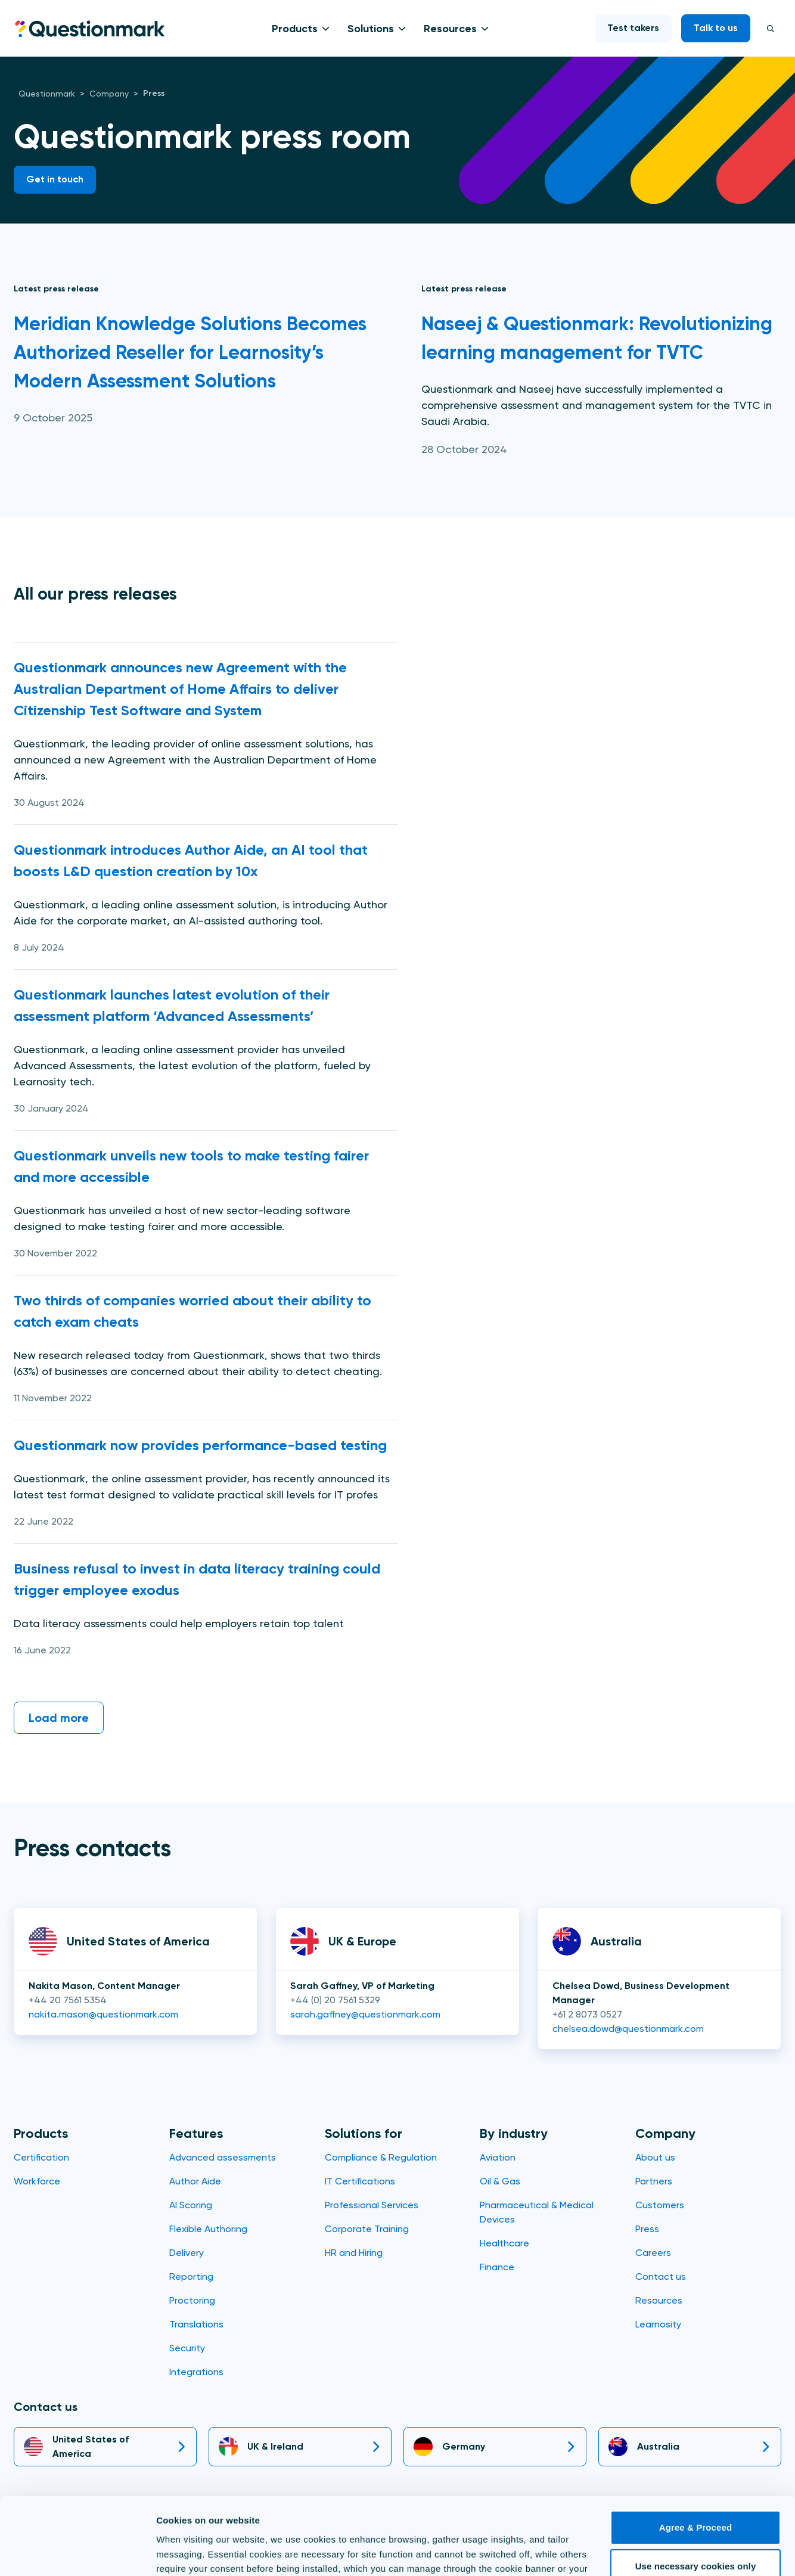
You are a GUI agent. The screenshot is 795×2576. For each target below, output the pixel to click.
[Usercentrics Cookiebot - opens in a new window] (77, 2553)
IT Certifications (360, 2181)
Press (647, 2228)
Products (295, 28)
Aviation (497, 2157)
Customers (659, 2205)
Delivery (186, 2252)
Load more (59, 1718)
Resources (450, 28)
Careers (653, 2252)
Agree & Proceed (695, 2464)
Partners (653, 2181)
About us (655, 2157)
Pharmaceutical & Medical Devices (537, 2212)
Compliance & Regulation (381, 2157)
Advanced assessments (222, 2157)
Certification (41, 2157)
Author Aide (195, 2181)
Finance (497, 2267)
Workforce (37, 2181)
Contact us (660, 2276)
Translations (196, 2324)
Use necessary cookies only (695, 2503)
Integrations (196, 2372)
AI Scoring (190, 2205)
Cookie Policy (470, 2520)
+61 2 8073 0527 (587, 2014)
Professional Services (371, 2205)
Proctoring (192, 2300)
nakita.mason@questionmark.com (103, 2014)
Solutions (370, 28)
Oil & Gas (500, 2181)
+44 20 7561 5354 (68, 2000)
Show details (184, 2552)
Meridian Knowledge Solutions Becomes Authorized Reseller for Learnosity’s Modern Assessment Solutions (190, 352)
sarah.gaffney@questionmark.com (365, 2014)
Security (187, 2348)
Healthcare (504, 2243)
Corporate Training (367, 2228)
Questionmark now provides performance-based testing (201, 1445)
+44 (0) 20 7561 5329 (335, 2000)
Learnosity (658, 2324)
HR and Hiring (354, 2252)
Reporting (191, 2276)
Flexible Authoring (208, 2228)
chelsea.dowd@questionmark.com (628, 2028)
